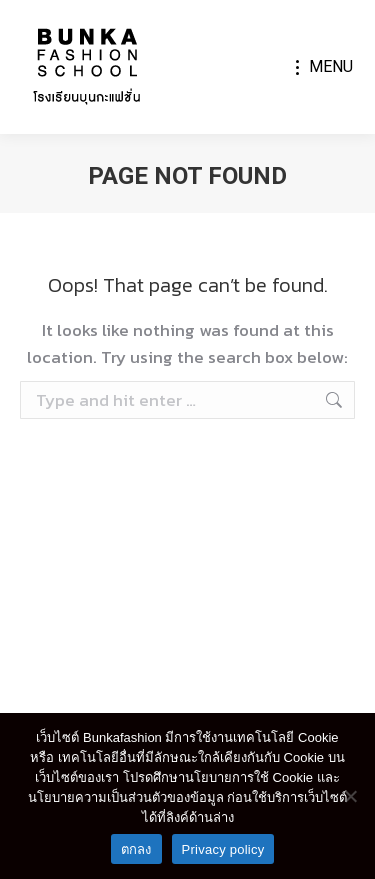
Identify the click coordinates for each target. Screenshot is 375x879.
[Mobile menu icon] (324, 67)
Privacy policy (223, 849)
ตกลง (136, 849)
